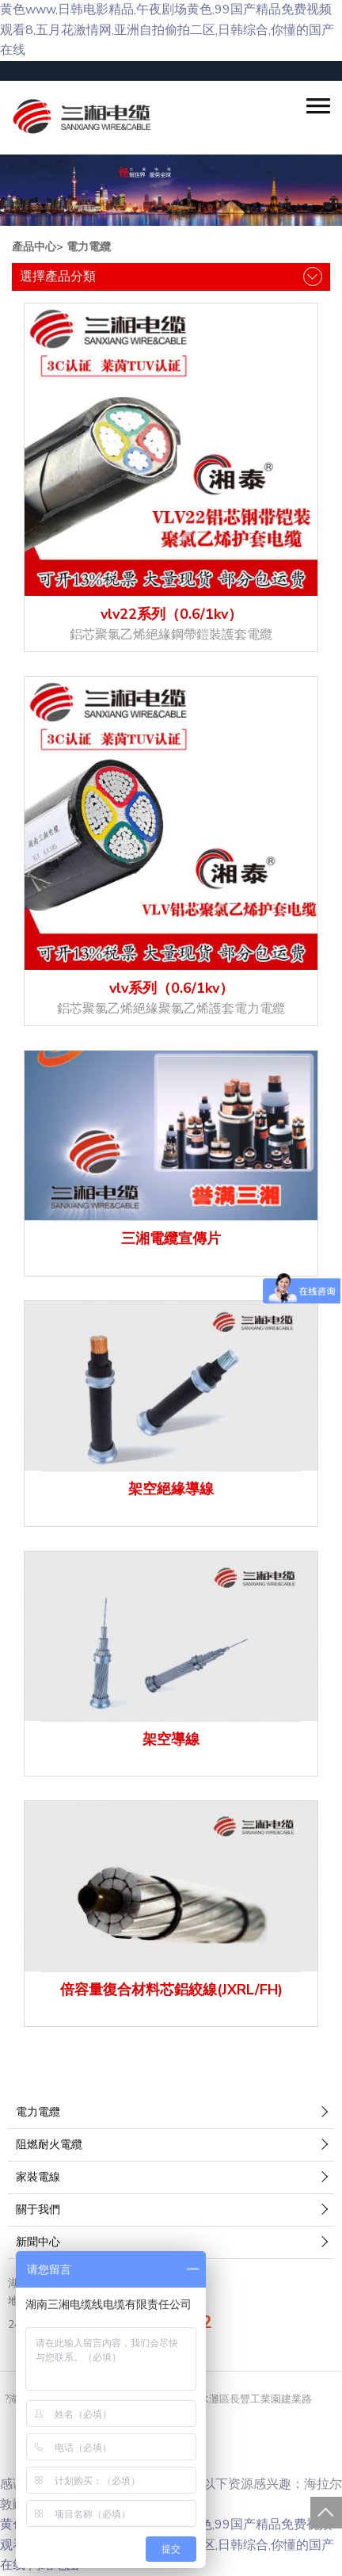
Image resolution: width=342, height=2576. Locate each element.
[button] (318, 106)
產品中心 (34, 246)
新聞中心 (38, 2242)
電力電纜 (88, 246)
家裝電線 (38, 2177)
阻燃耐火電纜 (49, 2144)
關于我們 (38, 2209)
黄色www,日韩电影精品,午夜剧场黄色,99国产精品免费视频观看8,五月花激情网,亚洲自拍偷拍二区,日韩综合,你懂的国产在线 (167, 30)
